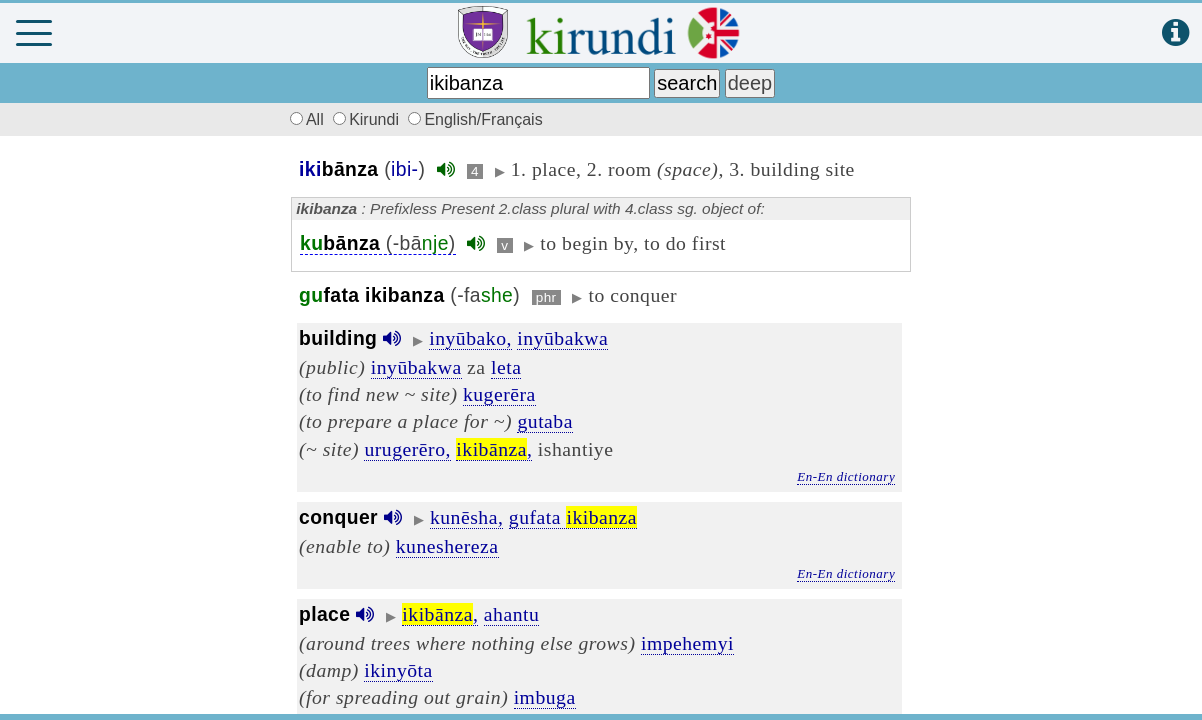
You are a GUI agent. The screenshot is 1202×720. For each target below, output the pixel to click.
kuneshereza (447, 546)
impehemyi (687, 643)
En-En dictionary (846, 476)
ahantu (511, 614)
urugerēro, (407, 449)
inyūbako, (470, 338)
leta (506, 367)
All (304, 119)
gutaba (544, 421)
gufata (573, 517)
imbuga (545, 697)
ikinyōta (398, 670)
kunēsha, (466, 517)
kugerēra (499, 394)
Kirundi (368, 119)
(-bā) (378, 243)
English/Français (475, 119)
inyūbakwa (562, 338)
